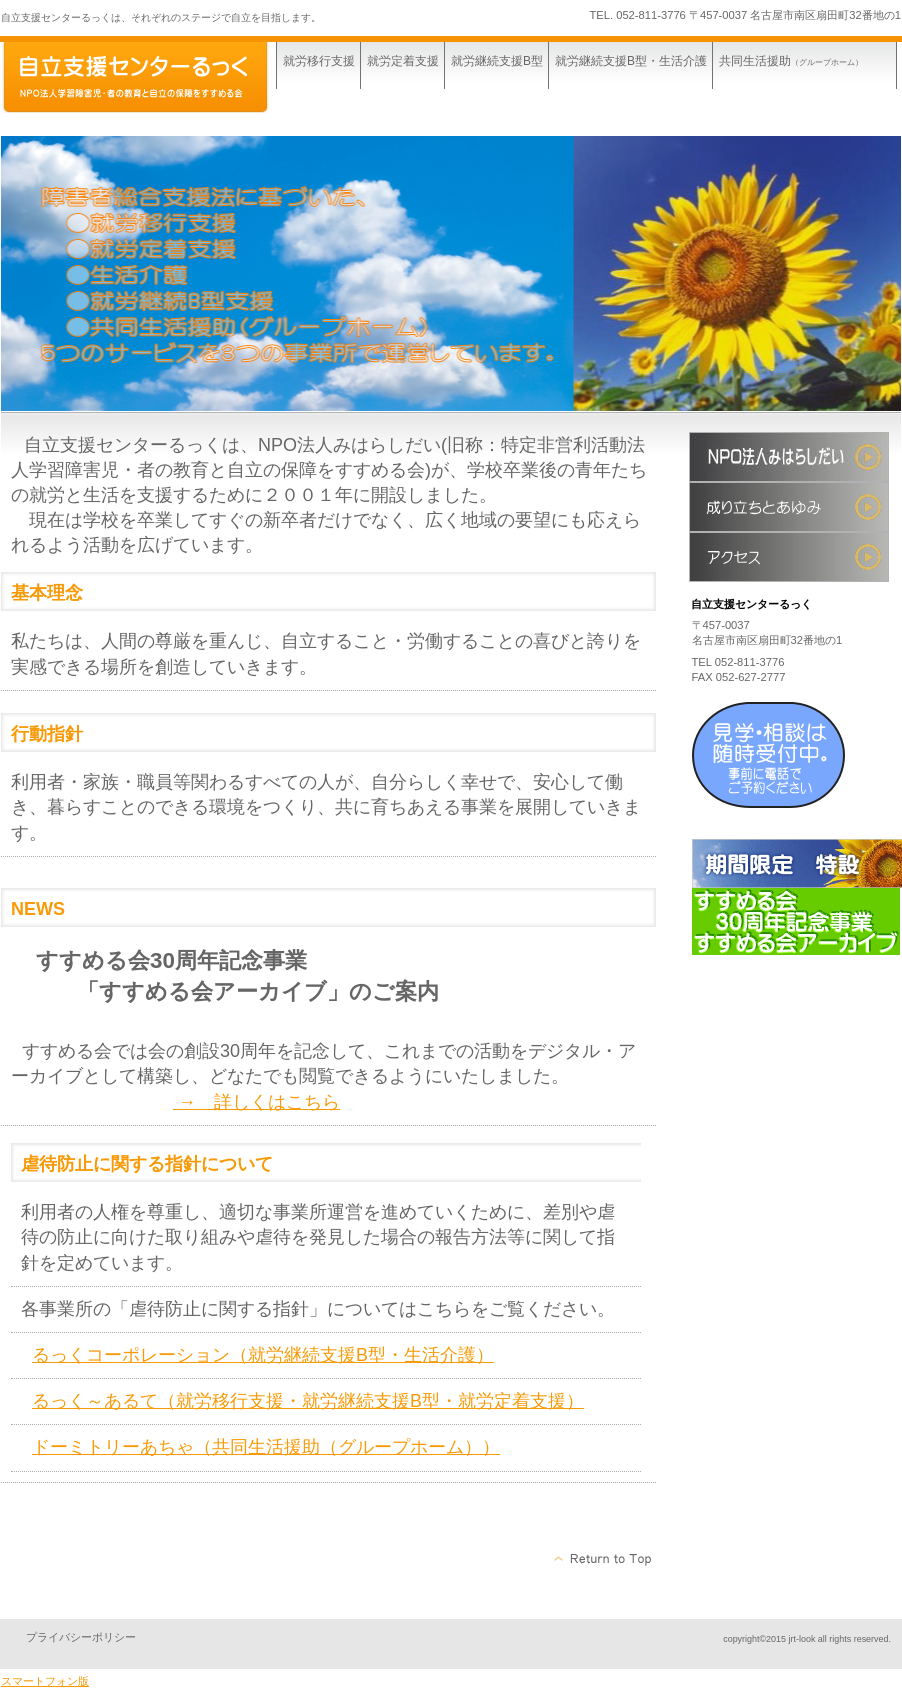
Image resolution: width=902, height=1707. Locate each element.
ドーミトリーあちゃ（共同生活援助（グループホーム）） (266, 1447)
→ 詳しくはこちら (256, 1102)
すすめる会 (789, 457)
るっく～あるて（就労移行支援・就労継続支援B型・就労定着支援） (308, 1401)
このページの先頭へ (603, 1559)
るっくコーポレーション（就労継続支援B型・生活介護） (263, 1355)
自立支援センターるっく (151, 77)
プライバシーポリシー (81, 1637)
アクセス (789, 557)
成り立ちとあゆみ (789, 507)
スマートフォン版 (45, 1681)
